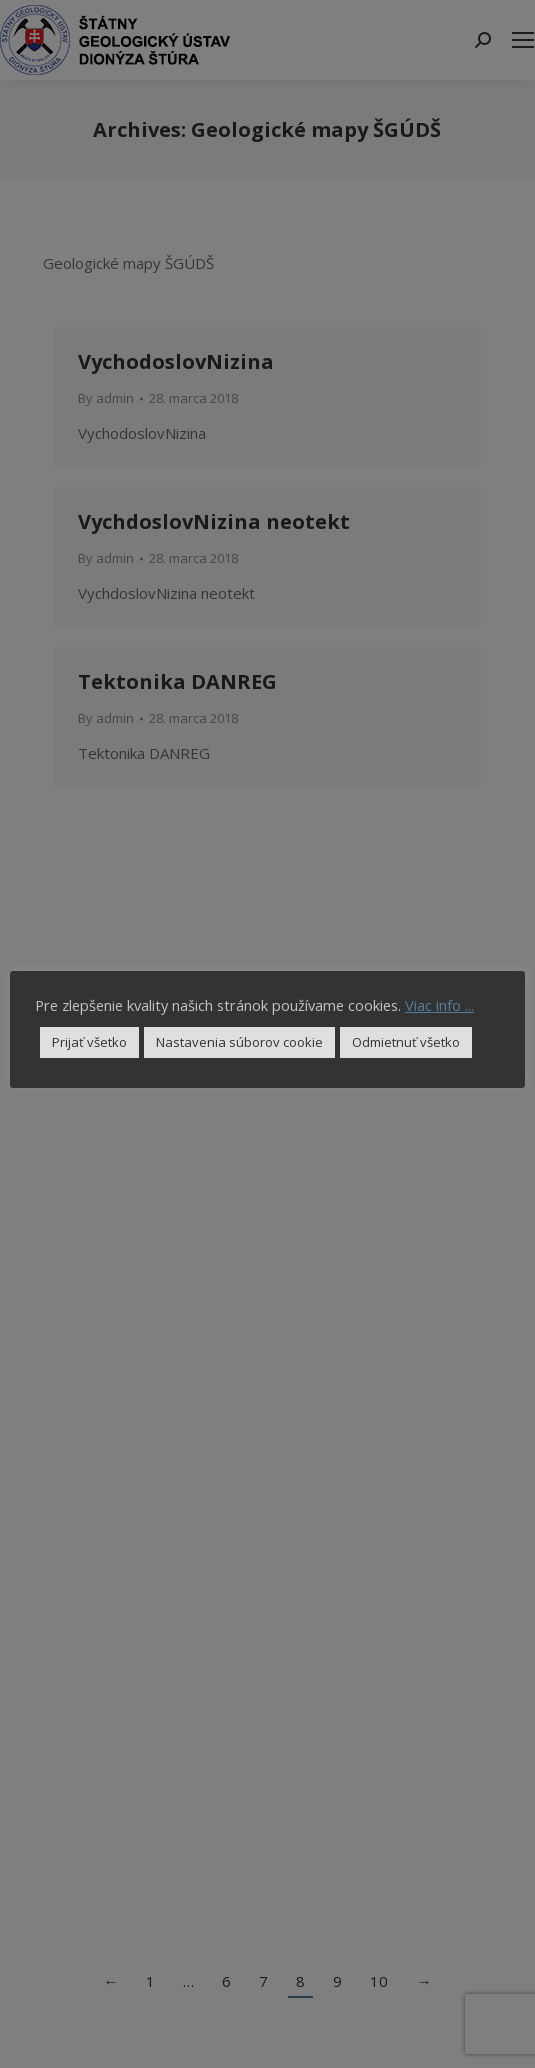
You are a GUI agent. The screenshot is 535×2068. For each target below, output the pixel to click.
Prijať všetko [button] (89, 1042)
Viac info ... (439, 1005)
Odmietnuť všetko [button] (406, 1042)
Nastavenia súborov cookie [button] (239, 1042)
